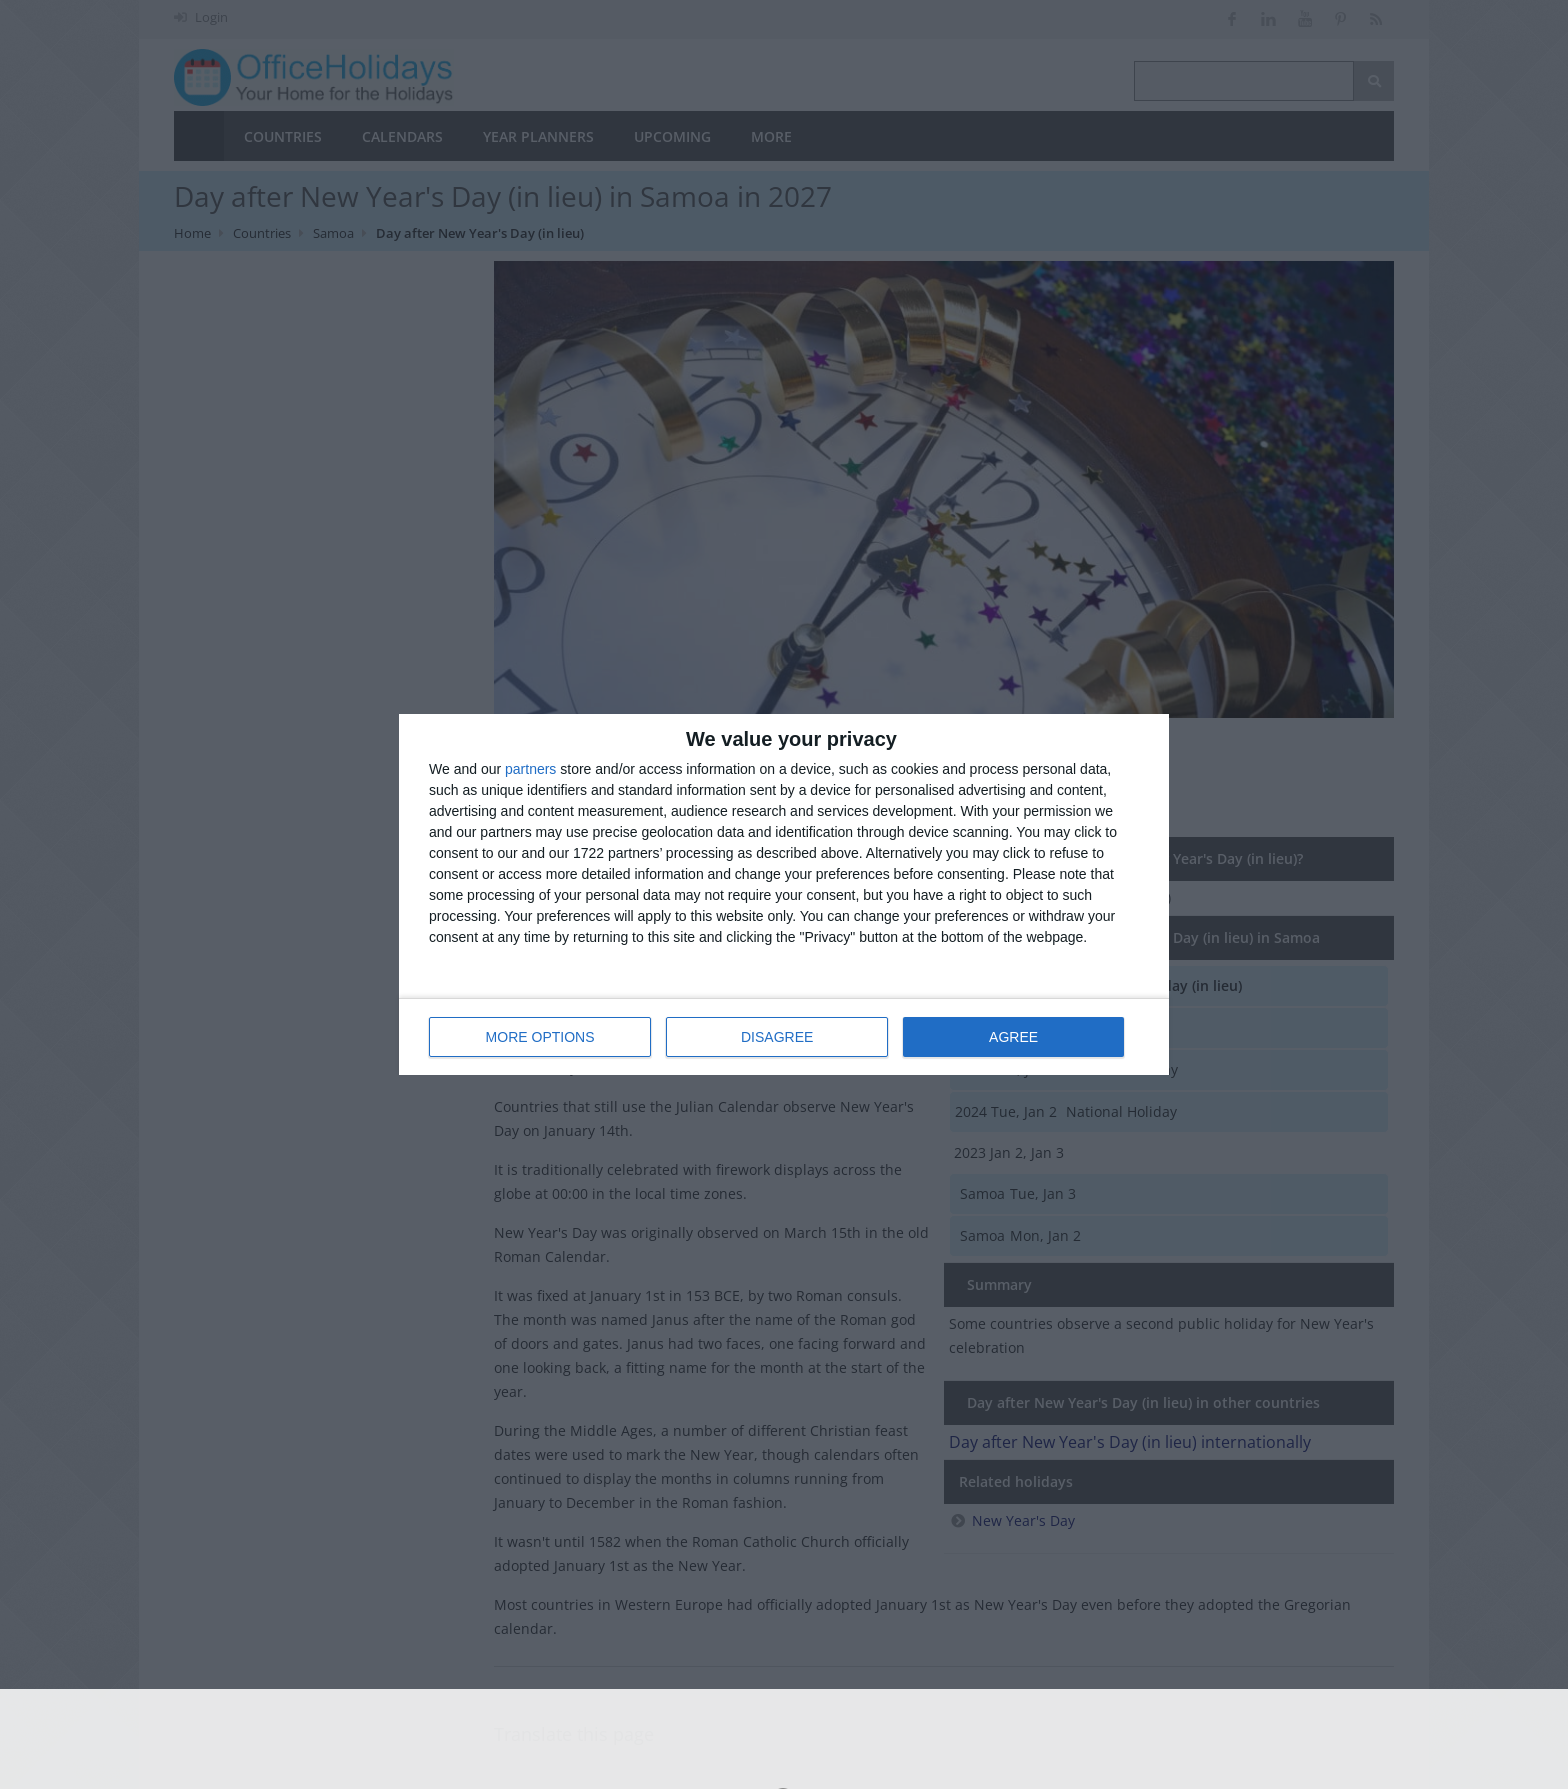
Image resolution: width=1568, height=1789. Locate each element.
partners (530, 769)
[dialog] (784, 894)
